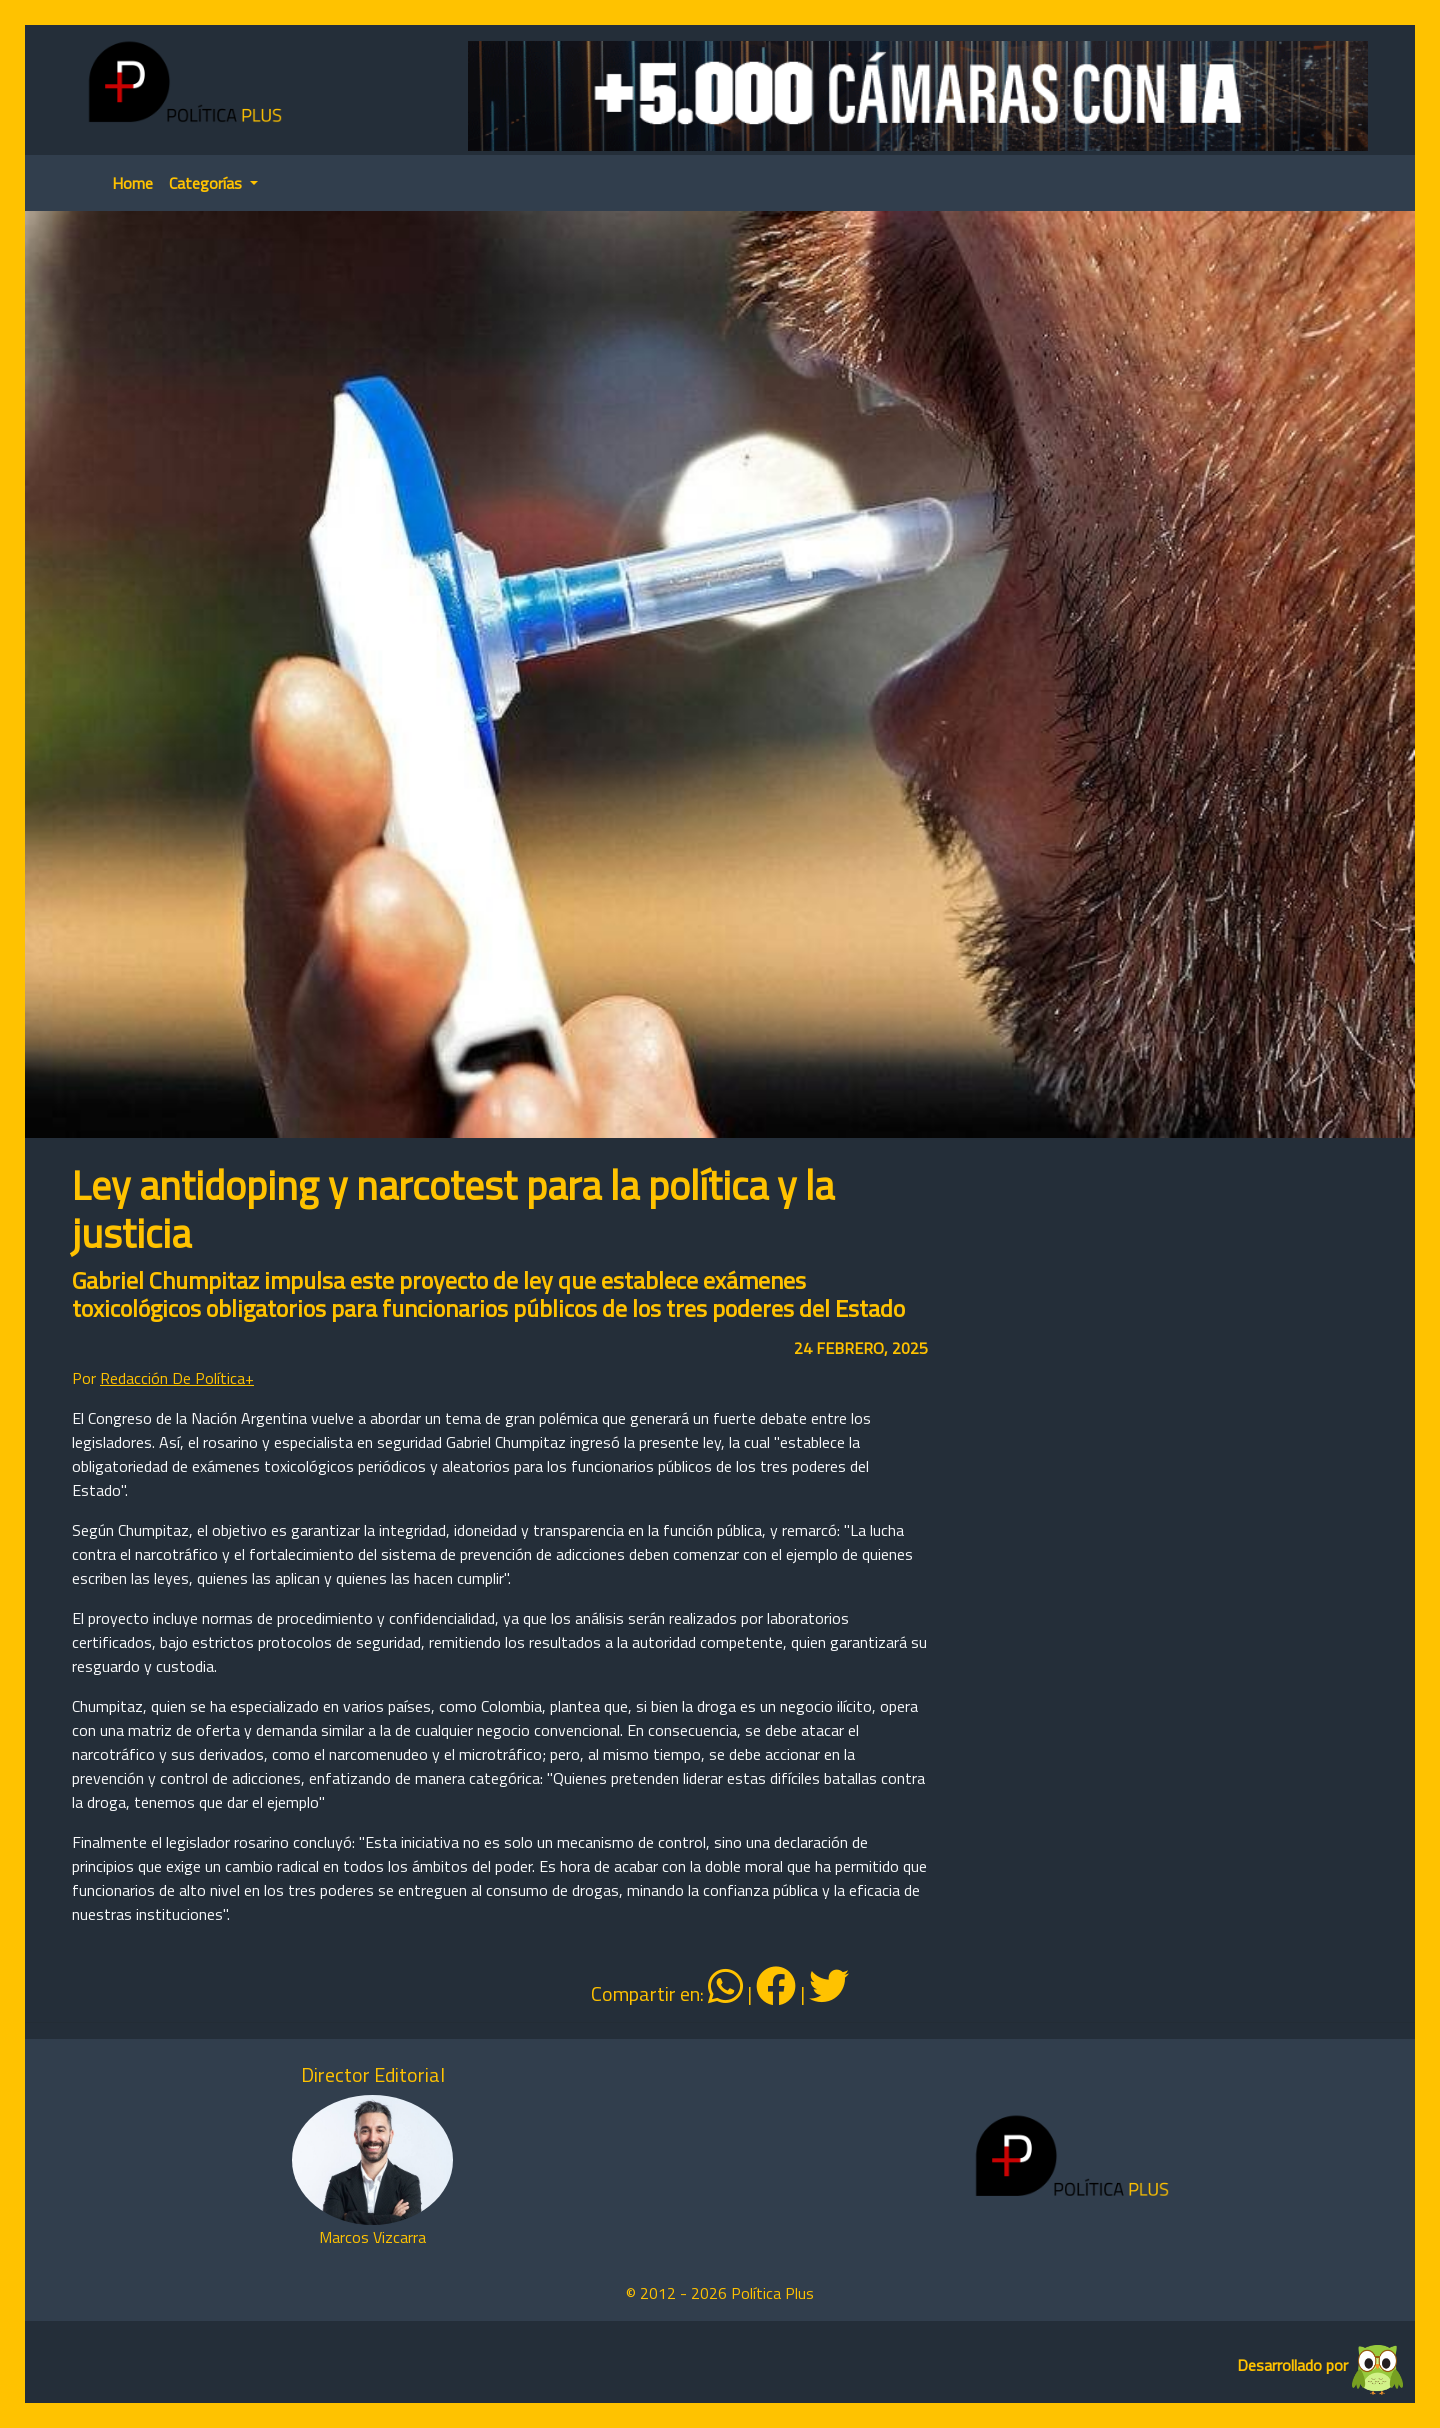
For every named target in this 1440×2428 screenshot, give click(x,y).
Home (132, 183)
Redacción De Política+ (177, 1378)
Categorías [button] (207, 183)
